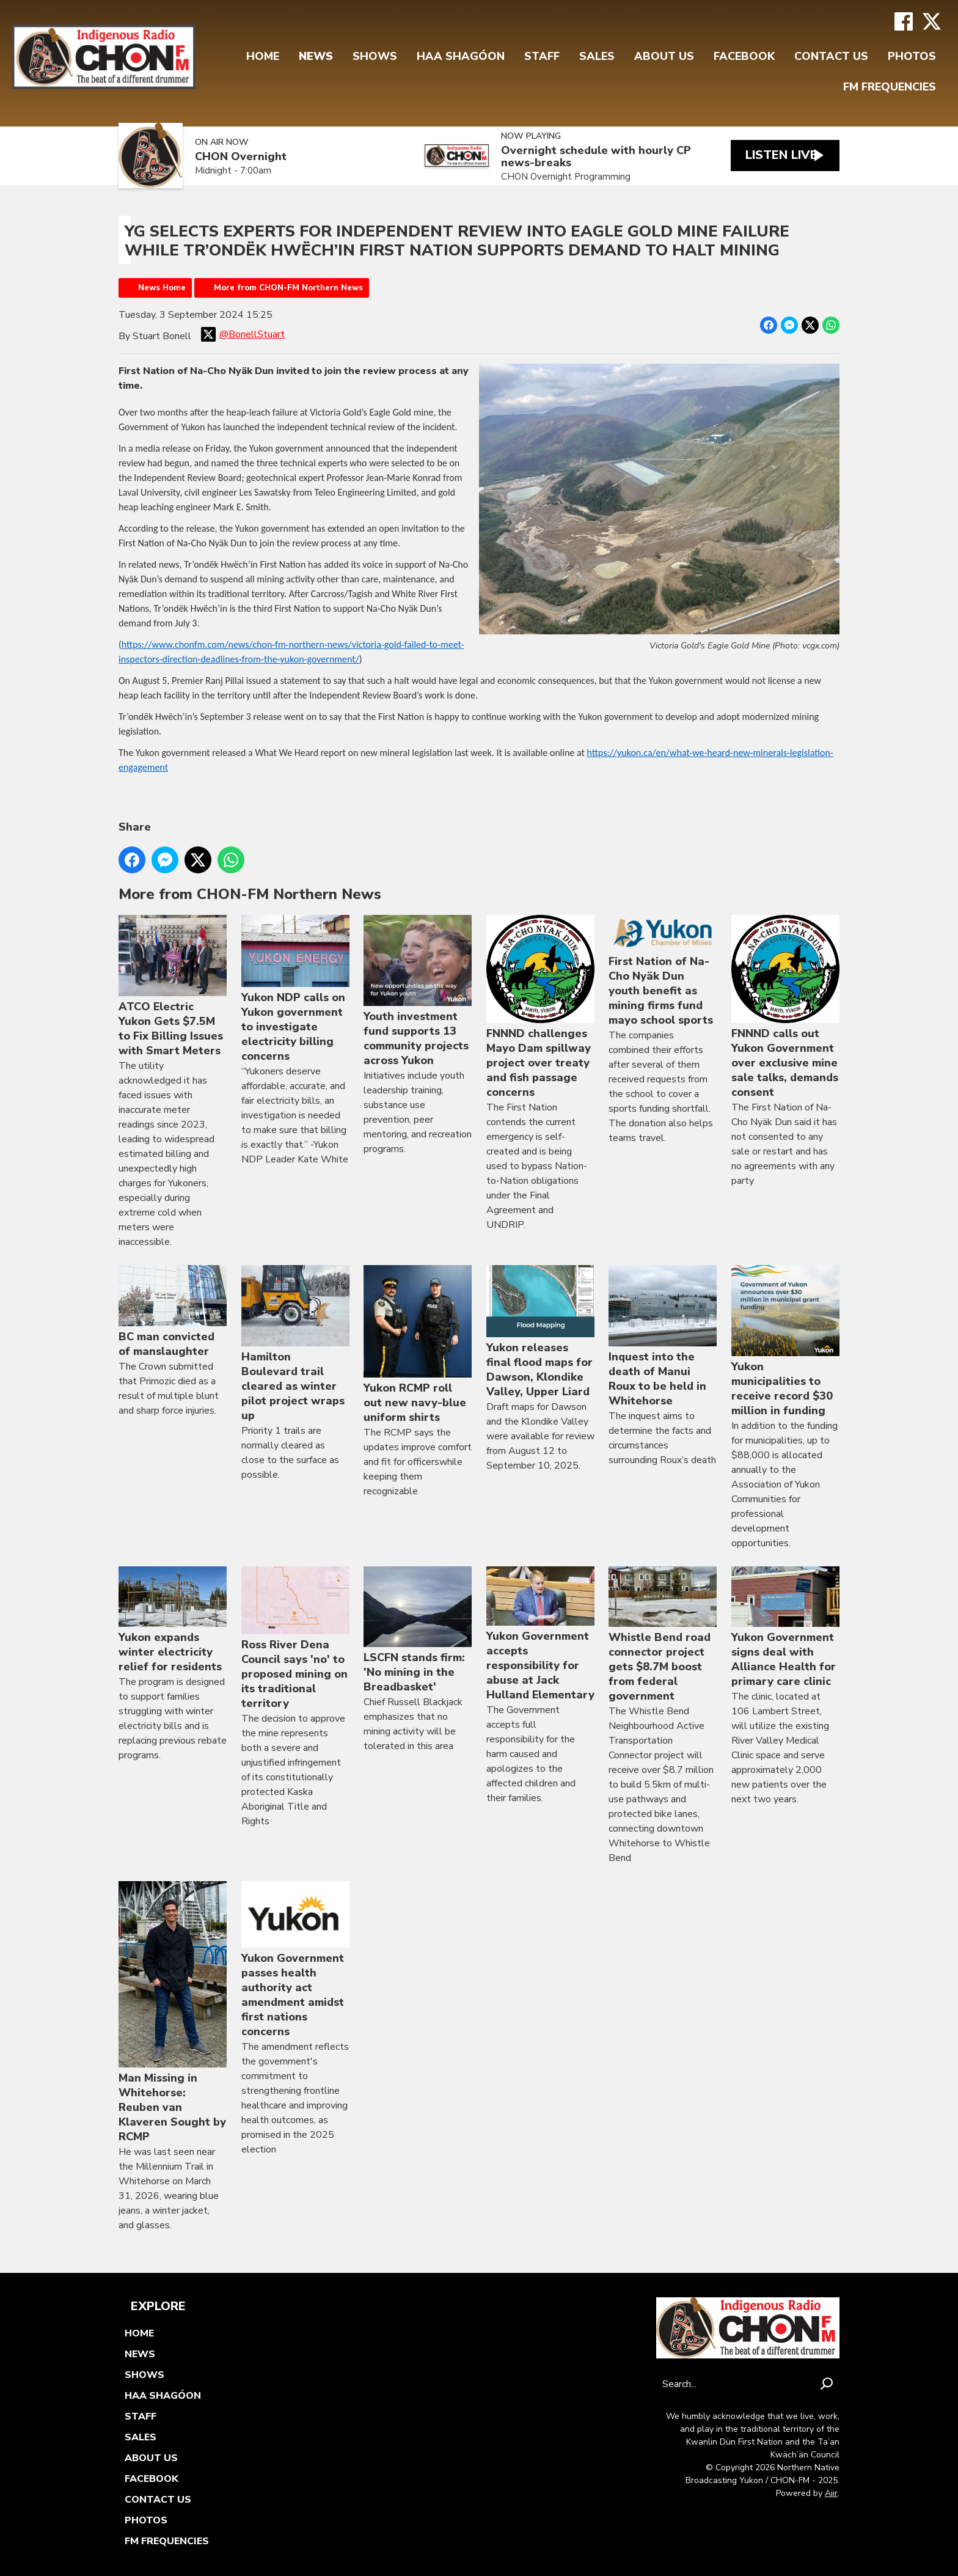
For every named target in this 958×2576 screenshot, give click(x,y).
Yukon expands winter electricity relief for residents (173, 1620)
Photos (912, 56)
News (316, 56)
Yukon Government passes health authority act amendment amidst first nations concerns (295, 1960)
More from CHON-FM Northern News (288, 287)
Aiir (831, 2493)
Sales (597, 56)
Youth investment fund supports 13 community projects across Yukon (418, 992)
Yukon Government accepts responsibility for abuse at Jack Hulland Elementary (540, 1634)
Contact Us (831, 56)
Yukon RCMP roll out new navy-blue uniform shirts (418, 1345)
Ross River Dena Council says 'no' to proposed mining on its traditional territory (295, 1638)
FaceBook (744, 56)
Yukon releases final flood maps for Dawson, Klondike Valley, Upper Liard (540, 1332)
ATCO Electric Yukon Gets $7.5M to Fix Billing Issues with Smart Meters (173, 987)
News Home (162, 287)
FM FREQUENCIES (889, 86)
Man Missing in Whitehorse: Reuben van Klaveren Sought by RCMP (173, 2012)
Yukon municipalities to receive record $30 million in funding (785, 1341)
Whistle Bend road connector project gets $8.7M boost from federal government (663, 1635)
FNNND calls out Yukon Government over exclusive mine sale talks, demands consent (785, 1008)
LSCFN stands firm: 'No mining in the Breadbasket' (418, 1630)
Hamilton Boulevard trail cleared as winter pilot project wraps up (295, 1344)
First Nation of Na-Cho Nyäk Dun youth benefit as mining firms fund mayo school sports (663, 971)
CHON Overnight (241, 156)
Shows (375, 56)
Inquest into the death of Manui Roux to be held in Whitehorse (663, 1336)
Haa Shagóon (461, 56)
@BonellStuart (243, 334)
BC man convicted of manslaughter (173, 1312)
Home (262, 56)
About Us (664, 56)
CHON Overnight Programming (556, 176)
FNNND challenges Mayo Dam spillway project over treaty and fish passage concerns (540, 1008)
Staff (542, 56)
